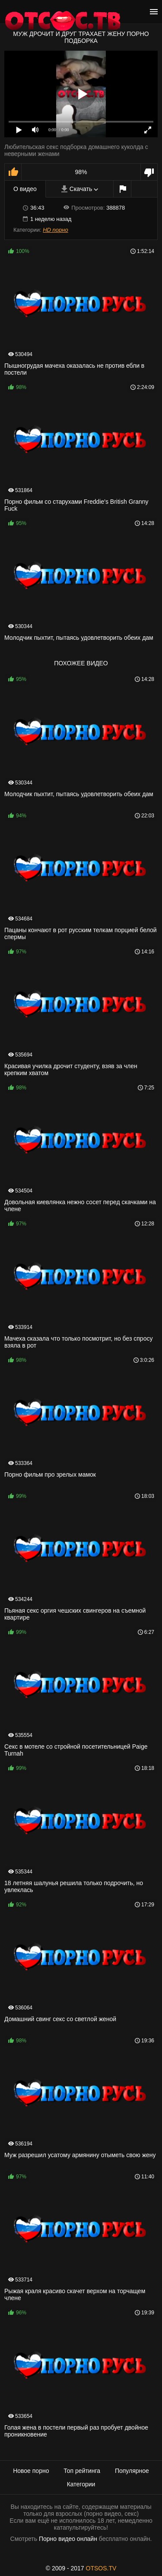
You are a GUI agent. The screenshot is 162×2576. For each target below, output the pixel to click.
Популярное (132, 2470)
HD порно (55, 230)
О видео (25, 188)
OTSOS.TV (101, 2568)
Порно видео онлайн (68, 2538)
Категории (81, 2484)
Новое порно (31, 2470)
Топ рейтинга (82, 2470)
